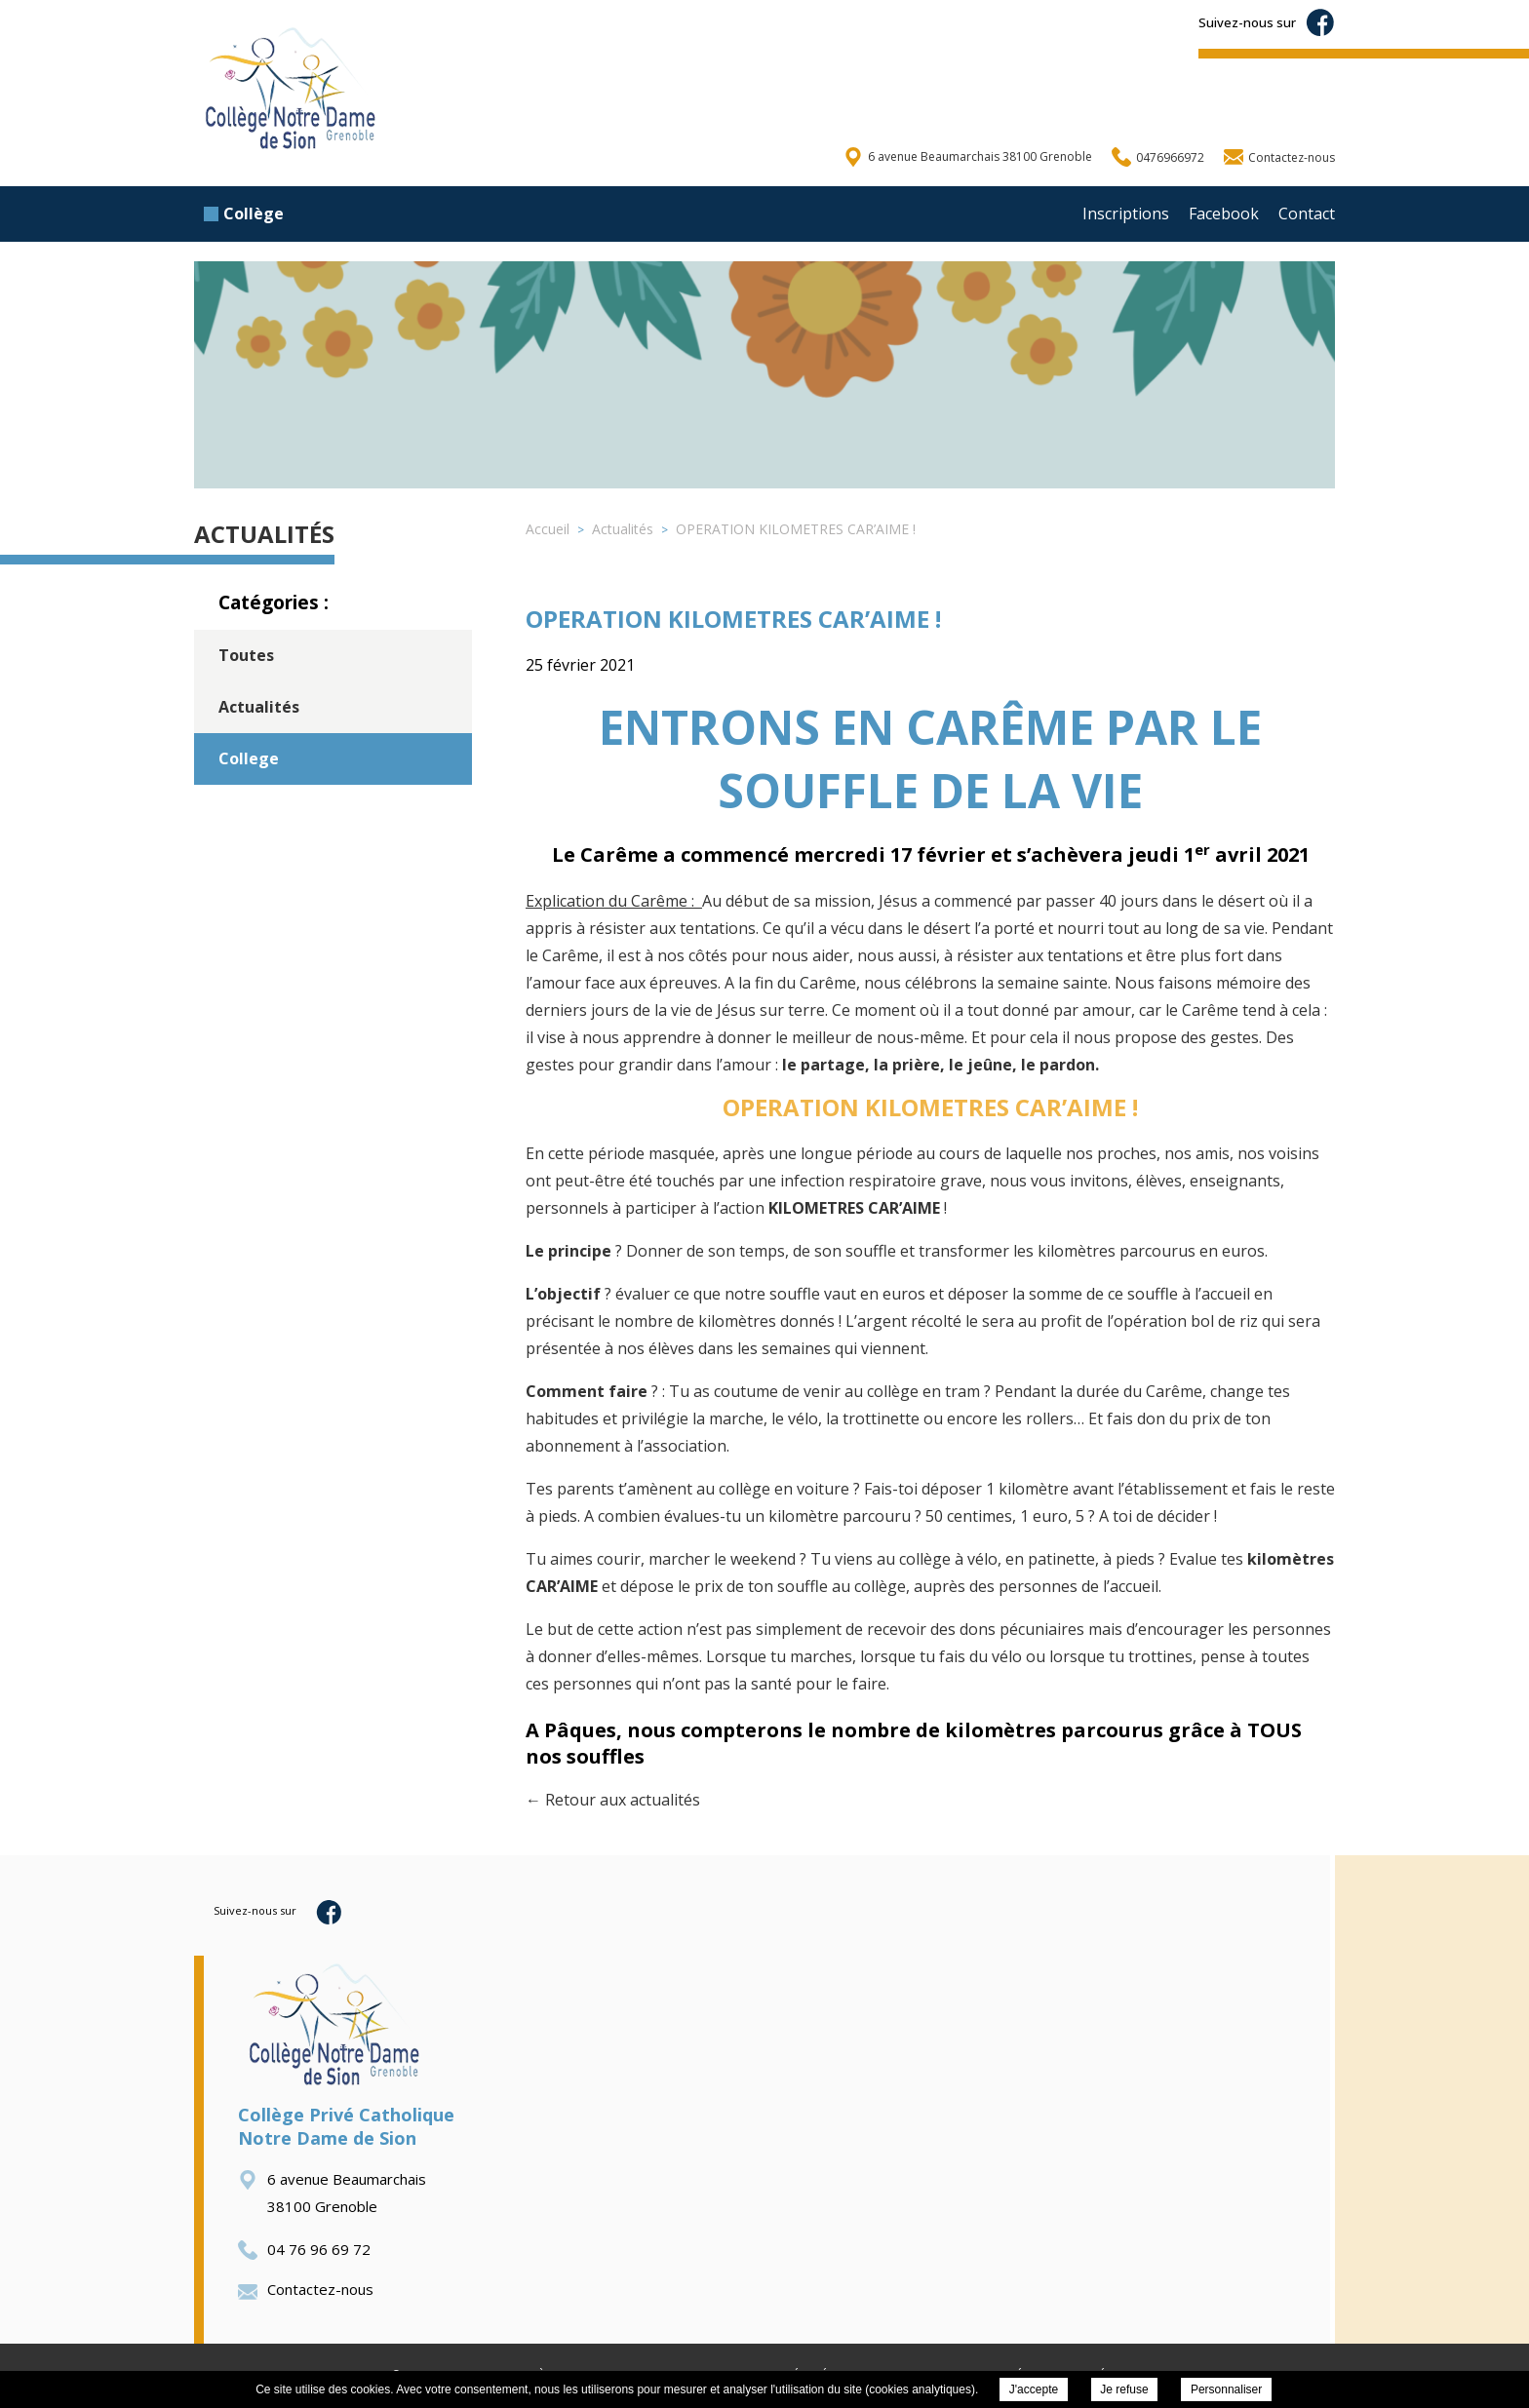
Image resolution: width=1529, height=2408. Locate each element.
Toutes (246, 655)
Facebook (1224, 213)
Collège (244, 213)
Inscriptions (1125, 213)
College (248, 758)
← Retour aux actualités (613, 1799)
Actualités (258, 707)
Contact (1306, 213)
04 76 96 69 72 (304, 2249)
